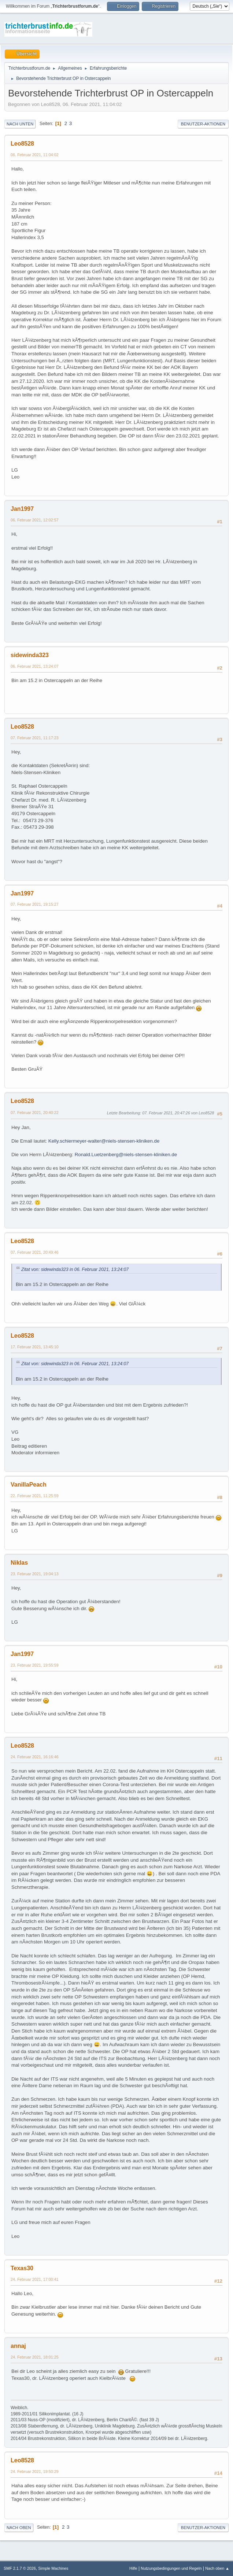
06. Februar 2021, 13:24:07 (35, 666)
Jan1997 (22, 509)
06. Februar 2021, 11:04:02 (35, 155)
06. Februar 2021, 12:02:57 (35, 520)
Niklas (19, 1563)
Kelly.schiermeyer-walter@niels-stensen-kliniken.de (104, 1141)
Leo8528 (22, 143)
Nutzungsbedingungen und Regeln (171, 2568)
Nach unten (20, 124)
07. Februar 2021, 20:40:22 (35, 1112)
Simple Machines (53, 2568)
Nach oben (19, 2527)
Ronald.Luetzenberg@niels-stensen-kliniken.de (126, 1154)
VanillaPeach (29, 1484)
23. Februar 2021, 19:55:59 (35, 1665)
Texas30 (22, 2268)
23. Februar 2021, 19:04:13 (35, 1574)
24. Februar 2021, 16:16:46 (35, 1757)
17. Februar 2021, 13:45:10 (35, 1347)
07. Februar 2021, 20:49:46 (35, 1252)
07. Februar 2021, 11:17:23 (35, 738)
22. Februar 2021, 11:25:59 (35, 1496)
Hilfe (133, 2568)
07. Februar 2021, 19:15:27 (35, 904)
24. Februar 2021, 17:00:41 (35, 2279)
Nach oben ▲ (217, 2568)
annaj (18, 2346)
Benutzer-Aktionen (203, 124)
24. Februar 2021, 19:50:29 (35, 2471)
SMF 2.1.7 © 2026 (20, 2568)
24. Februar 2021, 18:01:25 (35, 2357)
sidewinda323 (30, 655)
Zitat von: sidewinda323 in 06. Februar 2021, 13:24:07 (75, 1269)
